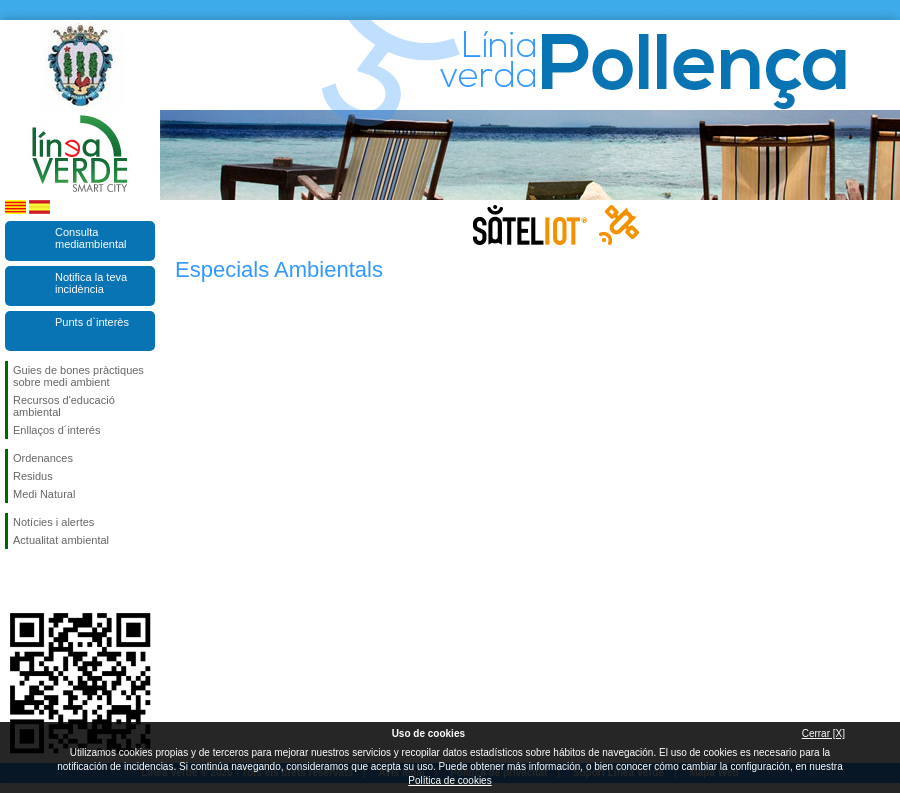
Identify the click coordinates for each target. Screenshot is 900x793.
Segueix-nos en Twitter (50, 581)
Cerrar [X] (823, 733)
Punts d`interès (92, 322)
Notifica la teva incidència (91, 283)
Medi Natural (44, 494)
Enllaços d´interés (56, 430)
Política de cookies (449, 780)
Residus (33, 476)
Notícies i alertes (53, 522)
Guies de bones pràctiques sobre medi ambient (78, 376)
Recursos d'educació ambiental (64, 406)
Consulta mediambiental (91, 238)
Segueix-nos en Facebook (17, 581)
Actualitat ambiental (61, 540)
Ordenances (43, 458)
